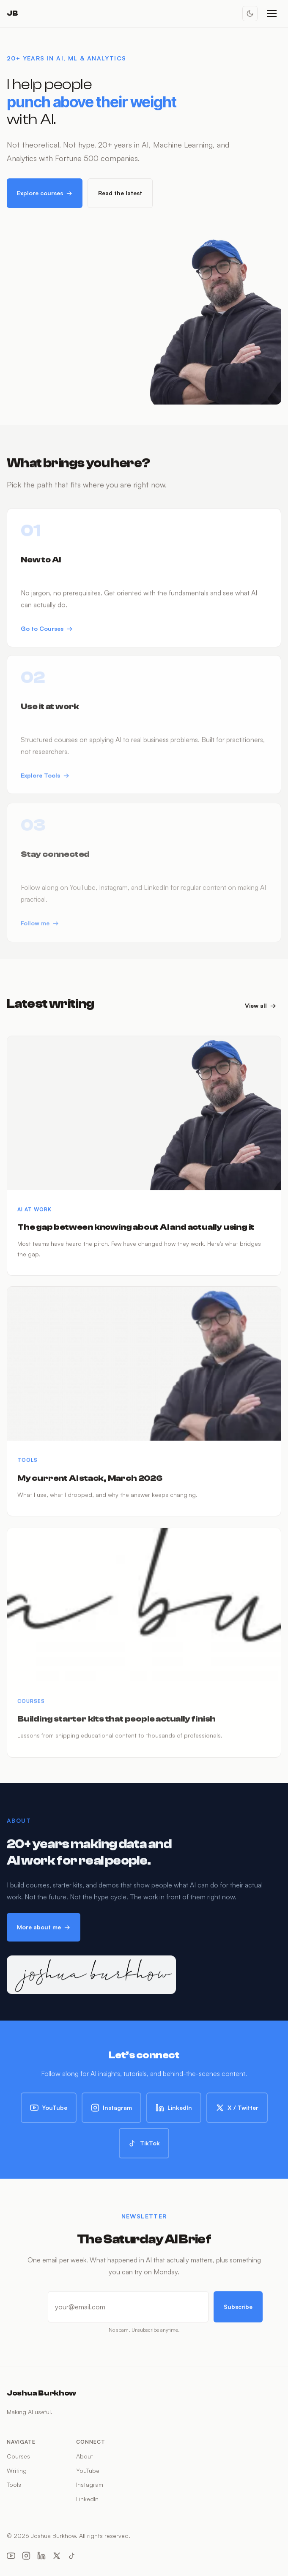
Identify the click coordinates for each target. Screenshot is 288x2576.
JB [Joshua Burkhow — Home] (12, 13)
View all (260, 1010)
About (84, 2456)
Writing (17, 2470)
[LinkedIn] (41, 2556)
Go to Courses (47, 635)
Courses (18, 2456)
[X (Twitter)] (56, 2556)
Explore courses (44, 193)
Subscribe (238, 2310)
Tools (14, 2484)
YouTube (48, 2112)
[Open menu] (272, 13)
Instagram (111, 2112)
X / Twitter (237, 2112)
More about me (43, 1931)
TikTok (144, 2148)
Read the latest (120, 193)
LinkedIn (174, 2112)
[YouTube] (11, 2556)
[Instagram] (26, 2556)
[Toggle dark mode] (250, 13)
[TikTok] (72, 2556)
